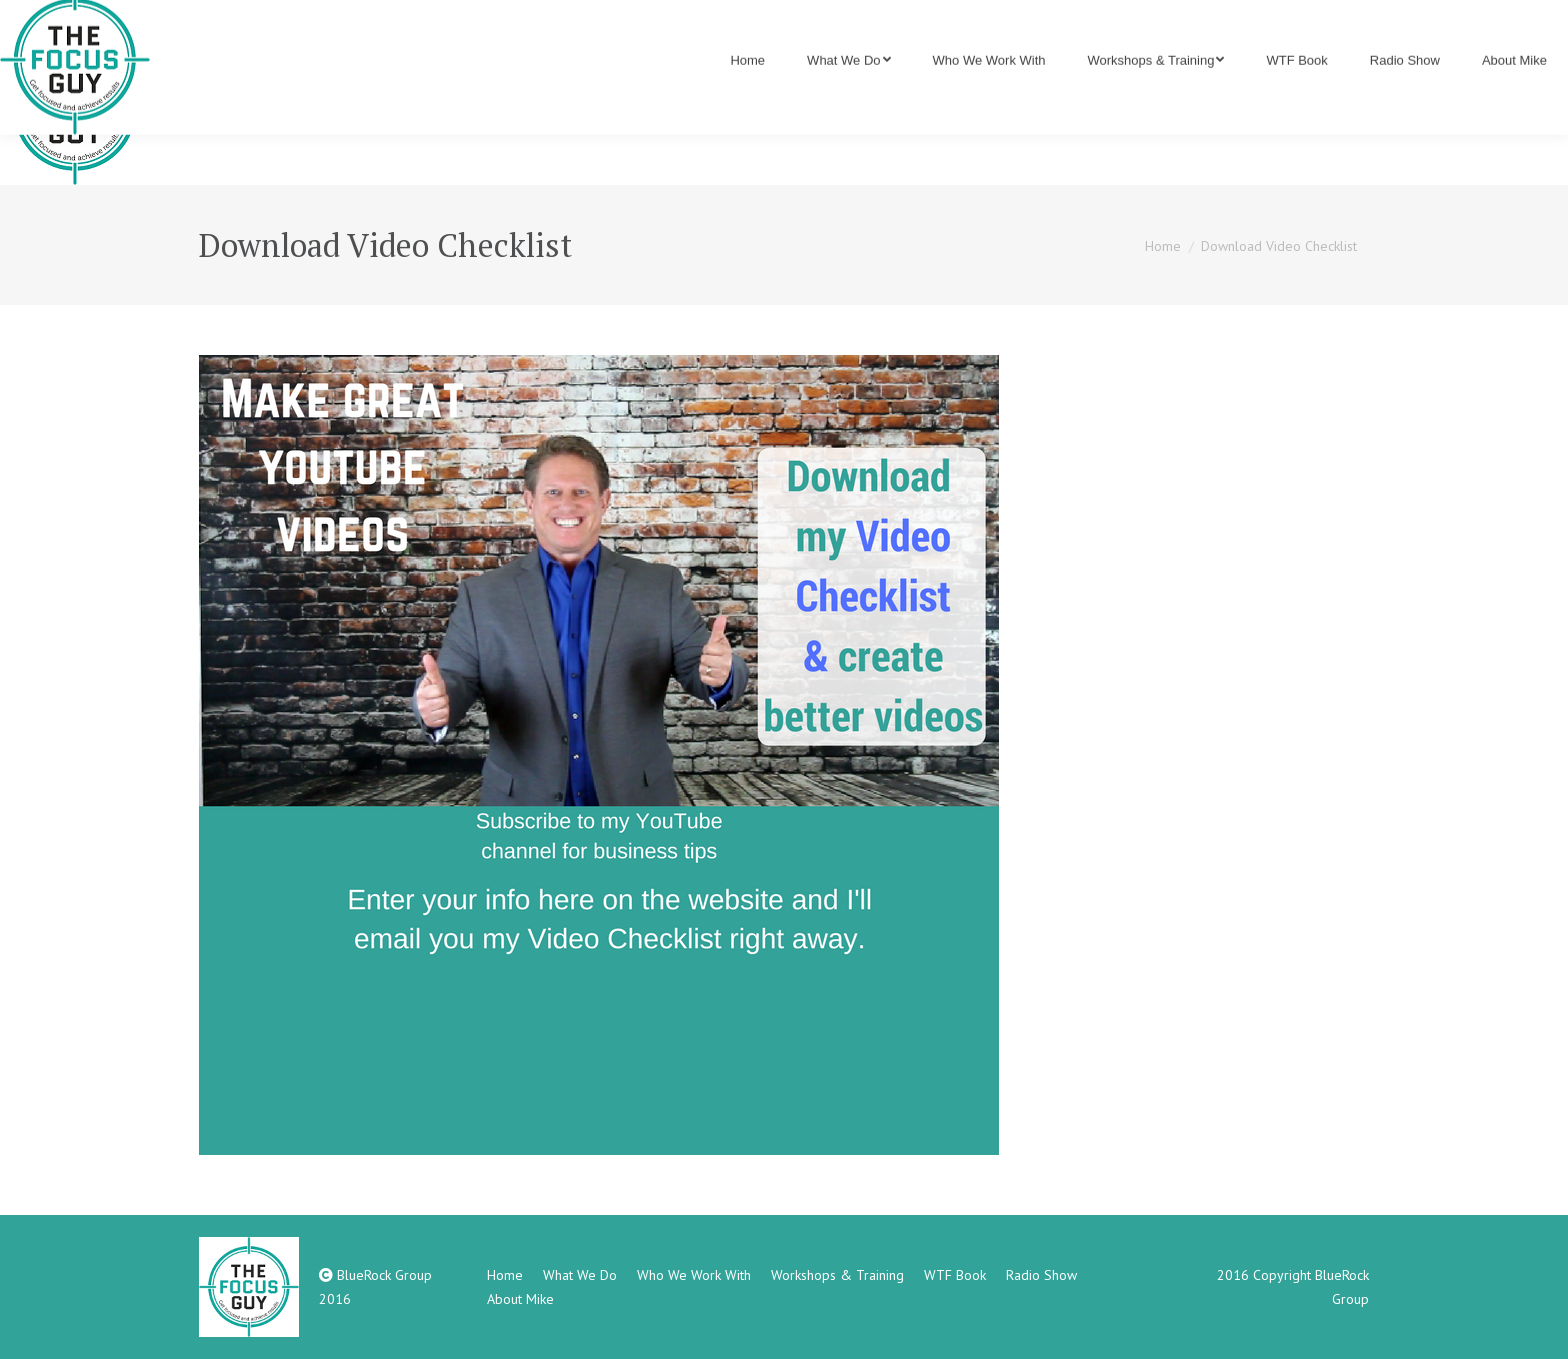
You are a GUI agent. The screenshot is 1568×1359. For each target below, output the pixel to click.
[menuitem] (747, 110)
